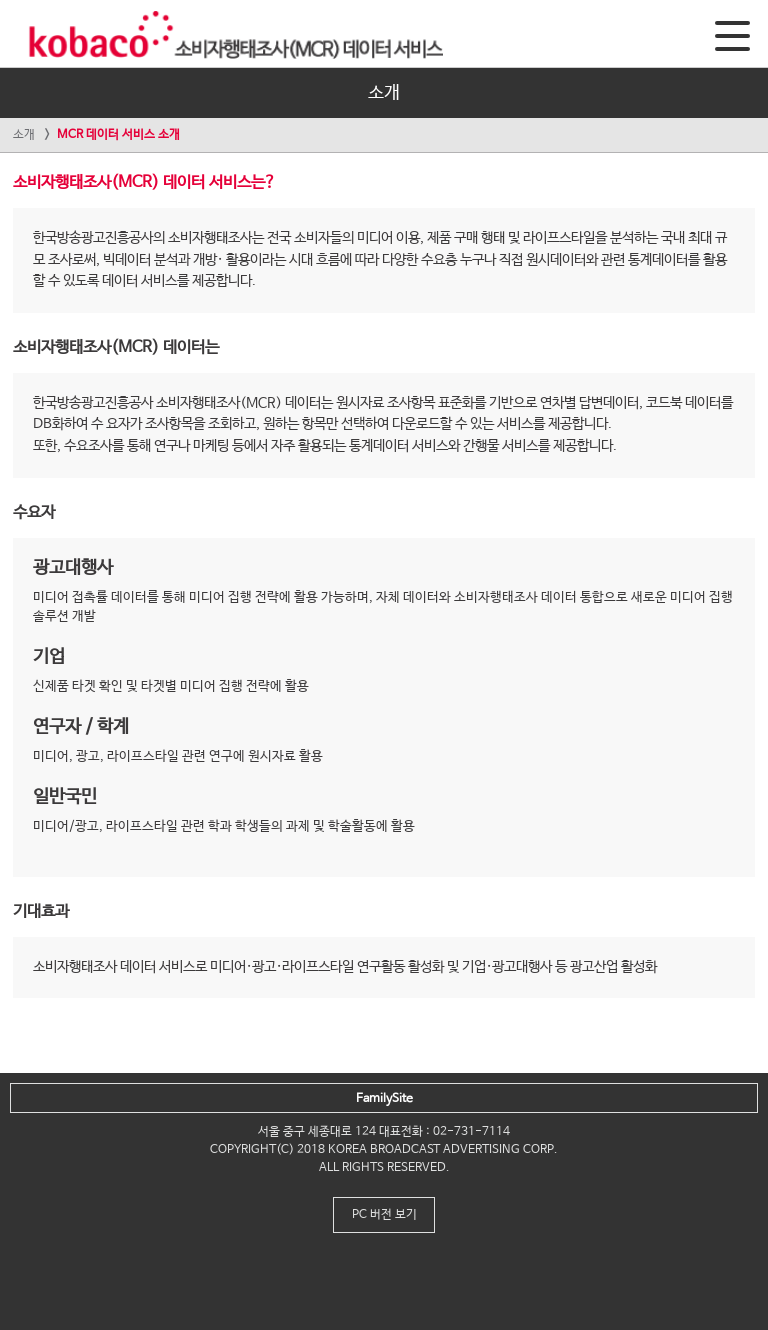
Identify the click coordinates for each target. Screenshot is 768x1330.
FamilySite (384, 1099)
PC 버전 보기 (384, 1215)
